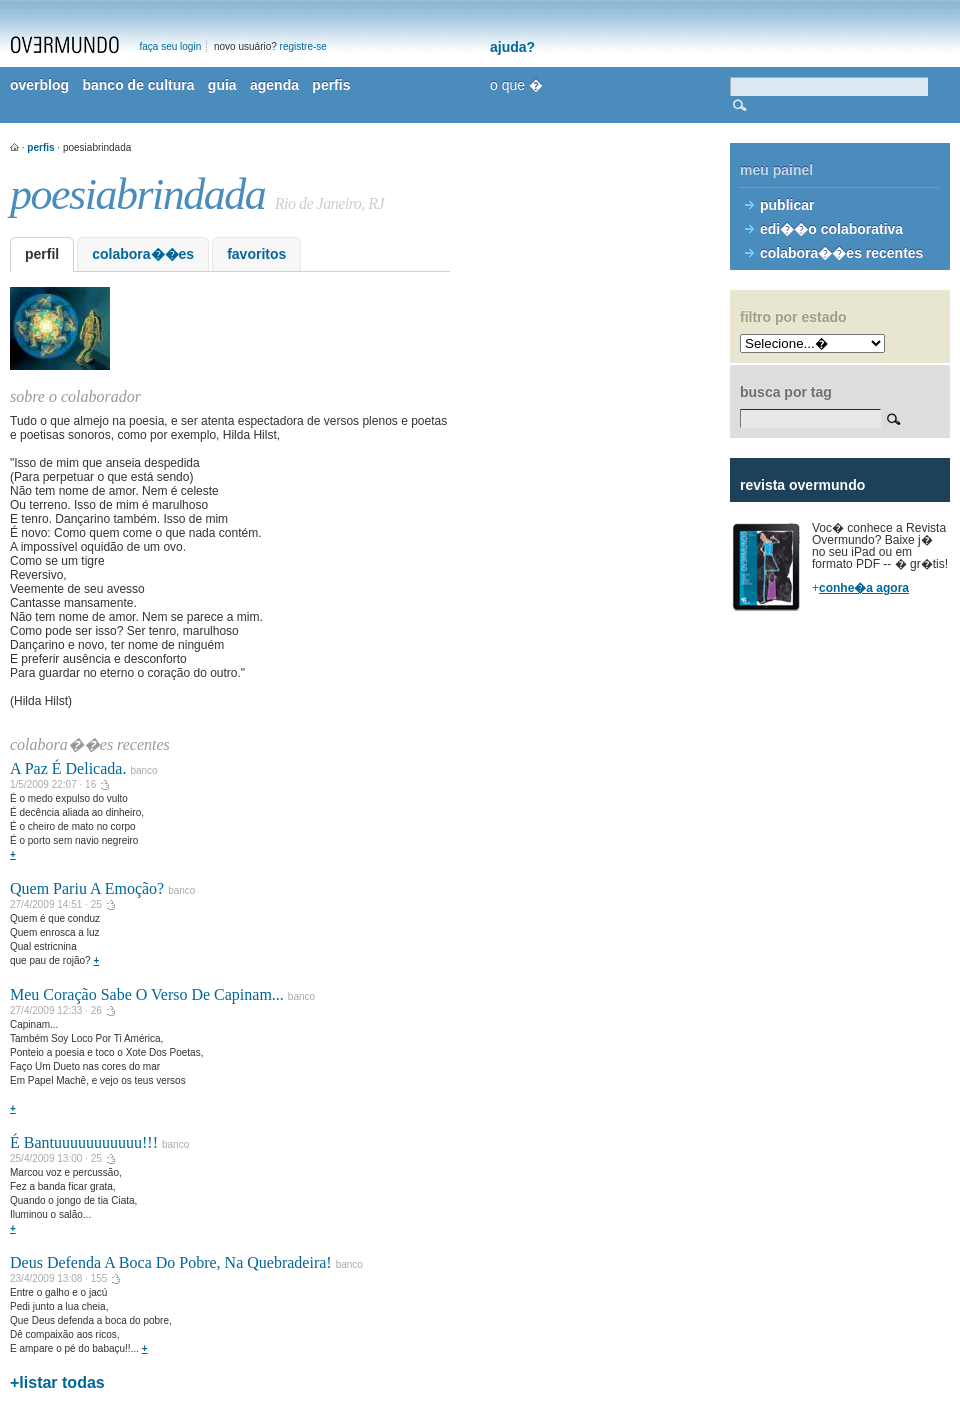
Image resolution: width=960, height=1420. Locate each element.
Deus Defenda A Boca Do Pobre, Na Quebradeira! (171, 1262)
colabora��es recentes (841, 253)
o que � (516, 85)
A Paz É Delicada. (68, 768)
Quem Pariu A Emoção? (87, 888)
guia (222, 85)
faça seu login (171, 46)
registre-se (303, 46)
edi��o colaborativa (831, 229)
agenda (274, 85)
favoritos (256, 254)
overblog (39, 85)
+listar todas (57, 1382)
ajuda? (512, 47)
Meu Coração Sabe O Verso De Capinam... (147, 994)
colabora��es (143, 254)
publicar (787, 205)
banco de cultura (138, 85)
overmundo (65, 45)
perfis (331, 85)
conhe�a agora (864, 588)
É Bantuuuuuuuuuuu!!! (84, 1142)
